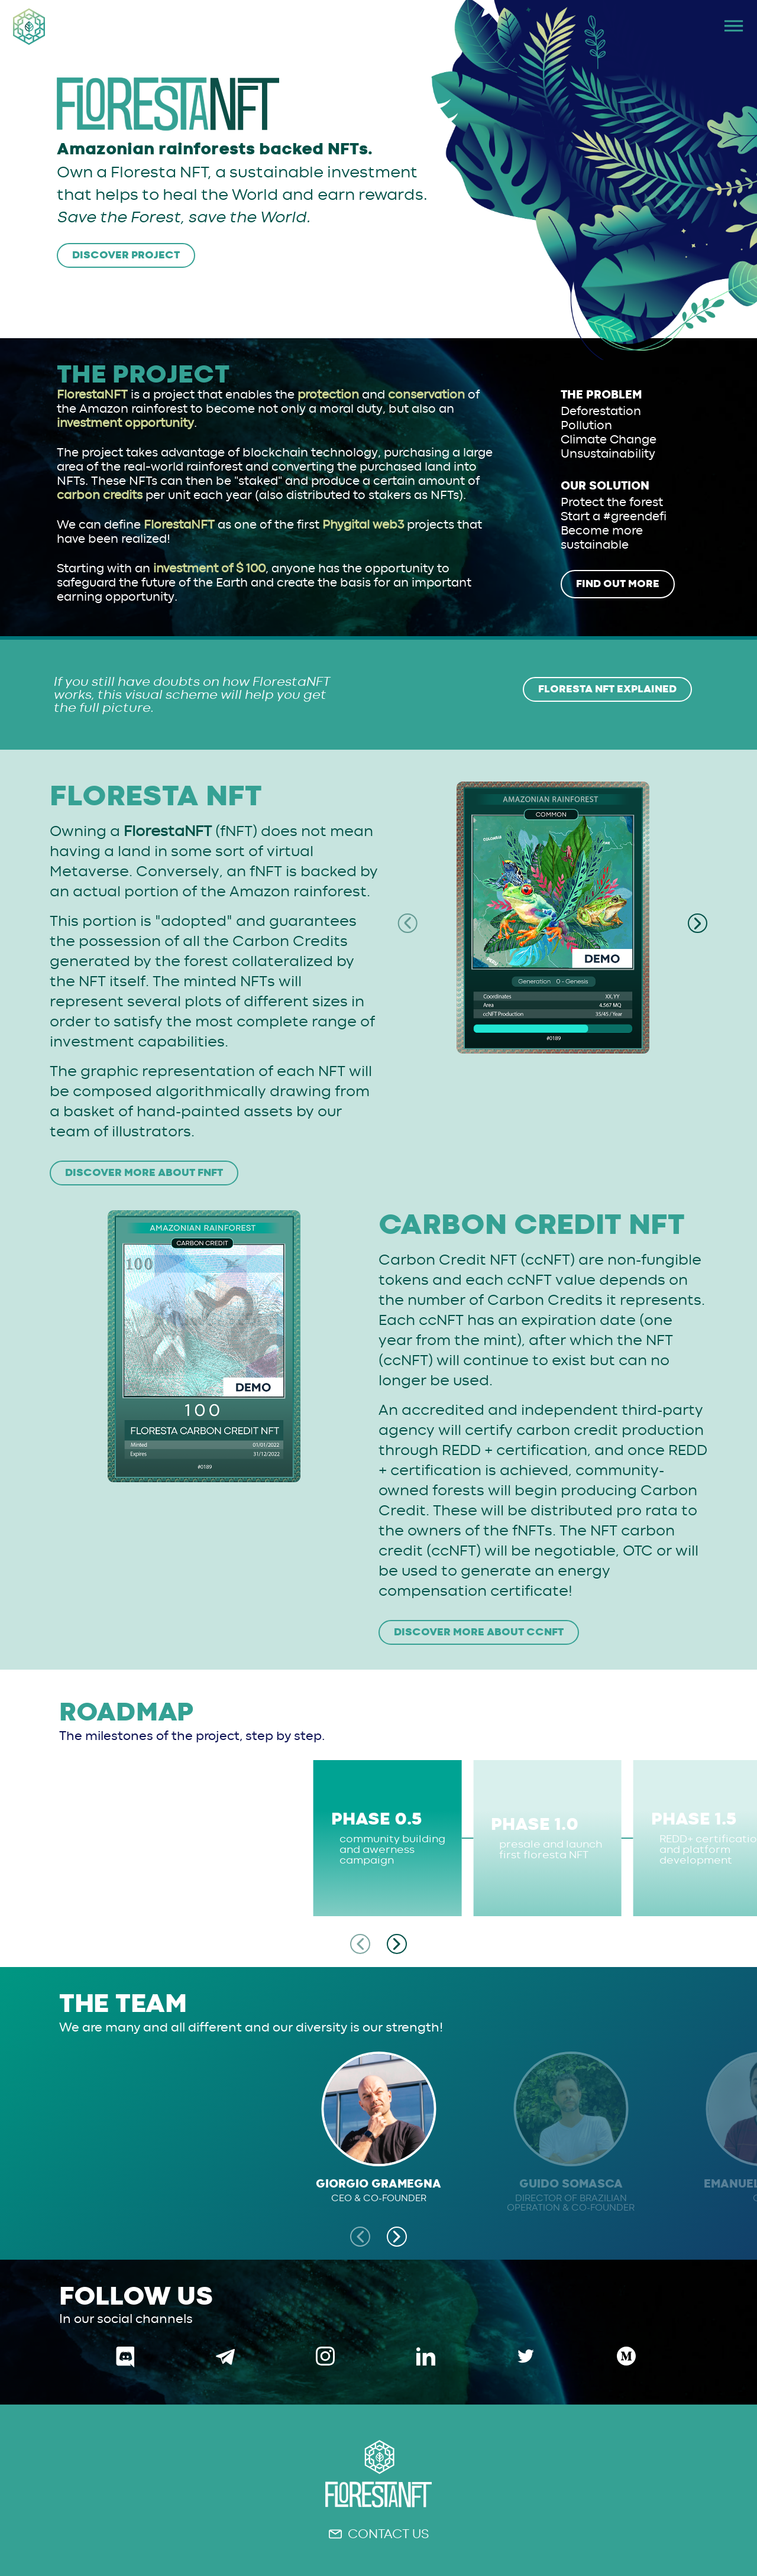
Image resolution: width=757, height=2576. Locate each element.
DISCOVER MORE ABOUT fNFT (144, 1173)
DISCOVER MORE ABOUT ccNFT (479, 1632)
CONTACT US (379, 2534)
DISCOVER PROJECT (126, 255)
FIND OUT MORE (617, 584)
